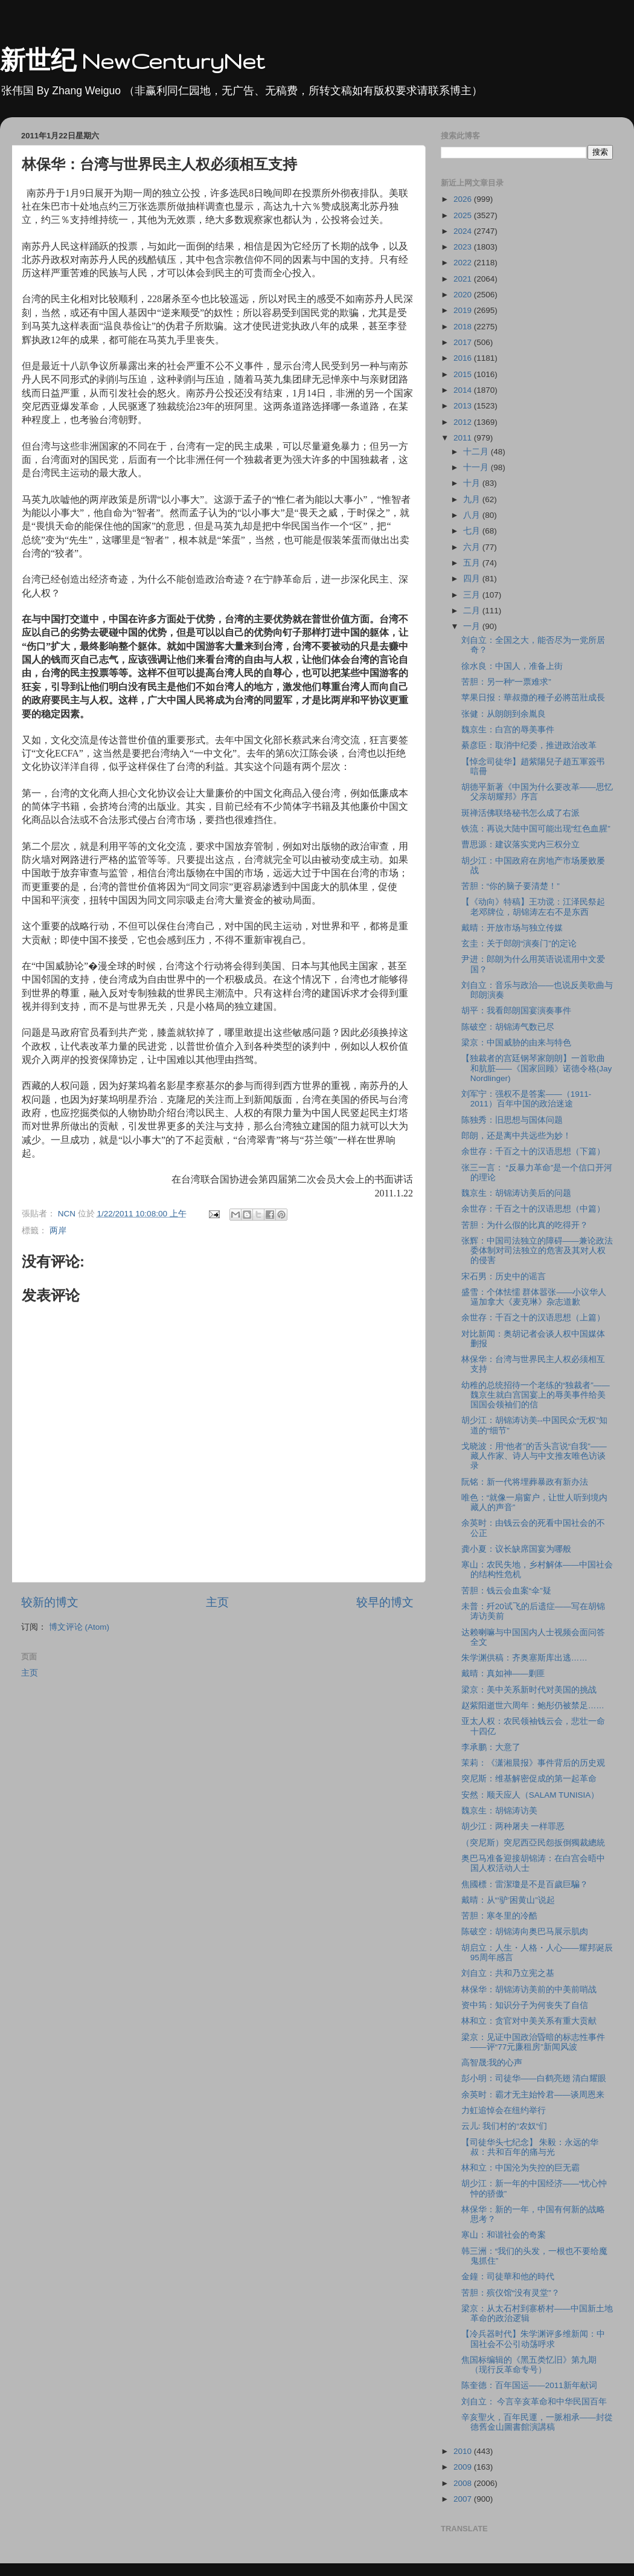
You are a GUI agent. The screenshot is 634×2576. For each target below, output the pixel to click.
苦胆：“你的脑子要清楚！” (510, 886)
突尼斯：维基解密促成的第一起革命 (529, 1778)
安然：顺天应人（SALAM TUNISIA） (530, 1795)
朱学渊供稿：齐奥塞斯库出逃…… (524, 1657)
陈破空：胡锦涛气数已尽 (507, 1026)
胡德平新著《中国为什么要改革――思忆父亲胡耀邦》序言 (537, 792)
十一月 (477, 467)
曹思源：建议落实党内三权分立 (520, 844)
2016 (463, 358)
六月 (472, 547)
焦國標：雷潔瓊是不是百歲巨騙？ (524, 1884)
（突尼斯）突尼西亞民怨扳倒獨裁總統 (533, 1842)
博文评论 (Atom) (79, 1627)
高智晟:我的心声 (492, 2062)
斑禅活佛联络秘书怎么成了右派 (520, 813)
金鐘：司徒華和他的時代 (507, 2276)
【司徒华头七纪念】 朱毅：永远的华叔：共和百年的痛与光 (530, 2147)
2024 (463, 231)
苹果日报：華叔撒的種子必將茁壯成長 (533, 697)
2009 (463, 2466)
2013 (463, 405)
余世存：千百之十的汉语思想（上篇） (533, 1317)
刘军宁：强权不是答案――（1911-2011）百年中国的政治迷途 (526, 1098)
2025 (463, 215)
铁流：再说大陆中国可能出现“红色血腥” (535, 828)
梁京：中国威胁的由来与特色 (516, 1042)
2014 (463, 390)
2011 (463, 437)
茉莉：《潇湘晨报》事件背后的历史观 (533, 1762)
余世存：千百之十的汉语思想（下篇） (533, 1151)
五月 (472, 562)
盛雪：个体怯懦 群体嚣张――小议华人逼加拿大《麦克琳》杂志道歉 (534, 1297)
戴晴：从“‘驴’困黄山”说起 (508, 1900)
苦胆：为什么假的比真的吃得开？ (524, 1225)
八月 (472, 515)
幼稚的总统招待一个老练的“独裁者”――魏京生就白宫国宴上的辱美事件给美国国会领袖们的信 (535, 1395)
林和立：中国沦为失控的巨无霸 (520, 2167)
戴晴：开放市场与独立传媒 (512, 927)
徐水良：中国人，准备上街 (512, 666)
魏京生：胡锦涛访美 (499, 1810)
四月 (472, 578)
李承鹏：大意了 (490, 1747)
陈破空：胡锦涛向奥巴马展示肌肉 (524, 1931)
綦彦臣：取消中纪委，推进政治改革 (529, 745)
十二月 (477, 451)
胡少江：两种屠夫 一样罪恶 (513, 1826)
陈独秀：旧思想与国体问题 (512, 1120)
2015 (463, 374)
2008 (463, 2483)
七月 (472, 530)
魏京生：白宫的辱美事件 (507, 729)
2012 (463, 422)
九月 (472, 499)
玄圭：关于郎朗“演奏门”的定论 (519, 943)
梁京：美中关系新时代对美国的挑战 (529, 1689)
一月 (472, 626)
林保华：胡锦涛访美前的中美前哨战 (529, 1989)
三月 (472, 594)
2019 (463, 310)
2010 (463, 2451)
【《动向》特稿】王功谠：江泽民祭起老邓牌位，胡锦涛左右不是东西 (533, 906)
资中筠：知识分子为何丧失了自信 (524, 2005)
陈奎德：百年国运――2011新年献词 (529, 2385)
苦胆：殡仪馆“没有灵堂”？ (510, 2292)
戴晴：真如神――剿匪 (503, 1673)
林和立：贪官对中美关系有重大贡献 (529, 2021)
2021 (463, 278)
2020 (463, 294)
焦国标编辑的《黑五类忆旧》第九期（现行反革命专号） (529, 2364)
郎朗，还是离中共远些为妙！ (516, 1135)
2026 (463, 199)
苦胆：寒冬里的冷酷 (499, 1915)
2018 (463, 326)
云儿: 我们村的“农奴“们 (504, 2126)
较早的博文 (385, 1602)
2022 (463, 262)
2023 (463, 246)
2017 (463, 342)
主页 (217, 1602)
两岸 (58, 1230)
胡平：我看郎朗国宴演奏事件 (516, 1010)
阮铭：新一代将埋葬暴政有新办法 (524, 1482)
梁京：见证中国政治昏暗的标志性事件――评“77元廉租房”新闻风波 (533, 2042)
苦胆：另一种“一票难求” (506, 681)
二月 (472, 610)
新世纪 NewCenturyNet (132, 60)
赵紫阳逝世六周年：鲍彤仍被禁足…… (532, 1705)
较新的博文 (49, 1602)
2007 (463, 2498)
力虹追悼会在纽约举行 (503, 2110)
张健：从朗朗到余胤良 (503, 713)
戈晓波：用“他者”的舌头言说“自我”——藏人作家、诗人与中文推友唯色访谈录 (534, 1456)
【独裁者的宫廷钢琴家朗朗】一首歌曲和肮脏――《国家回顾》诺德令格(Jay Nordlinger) (536, 1068)
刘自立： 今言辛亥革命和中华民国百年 (534, 2401)
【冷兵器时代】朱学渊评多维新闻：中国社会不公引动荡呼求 (533, 2338)
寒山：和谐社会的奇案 (503, 2234)
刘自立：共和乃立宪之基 (507, 1973)
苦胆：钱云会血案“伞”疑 (506, 1590)
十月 (472, 483)
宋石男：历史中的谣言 (503, 1276)
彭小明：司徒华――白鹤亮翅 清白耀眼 (534, 2078)
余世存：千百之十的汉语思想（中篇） (533, 1208)
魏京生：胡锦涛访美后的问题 (516, 1193)
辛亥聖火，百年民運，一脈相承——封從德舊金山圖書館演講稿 (537, 2422)
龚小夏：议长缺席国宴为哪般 (516, 1549)
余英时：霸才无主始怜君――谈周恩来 (532, 2094)
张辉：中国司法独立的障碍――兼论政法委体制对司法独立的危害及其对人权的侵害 (537, 1250)
